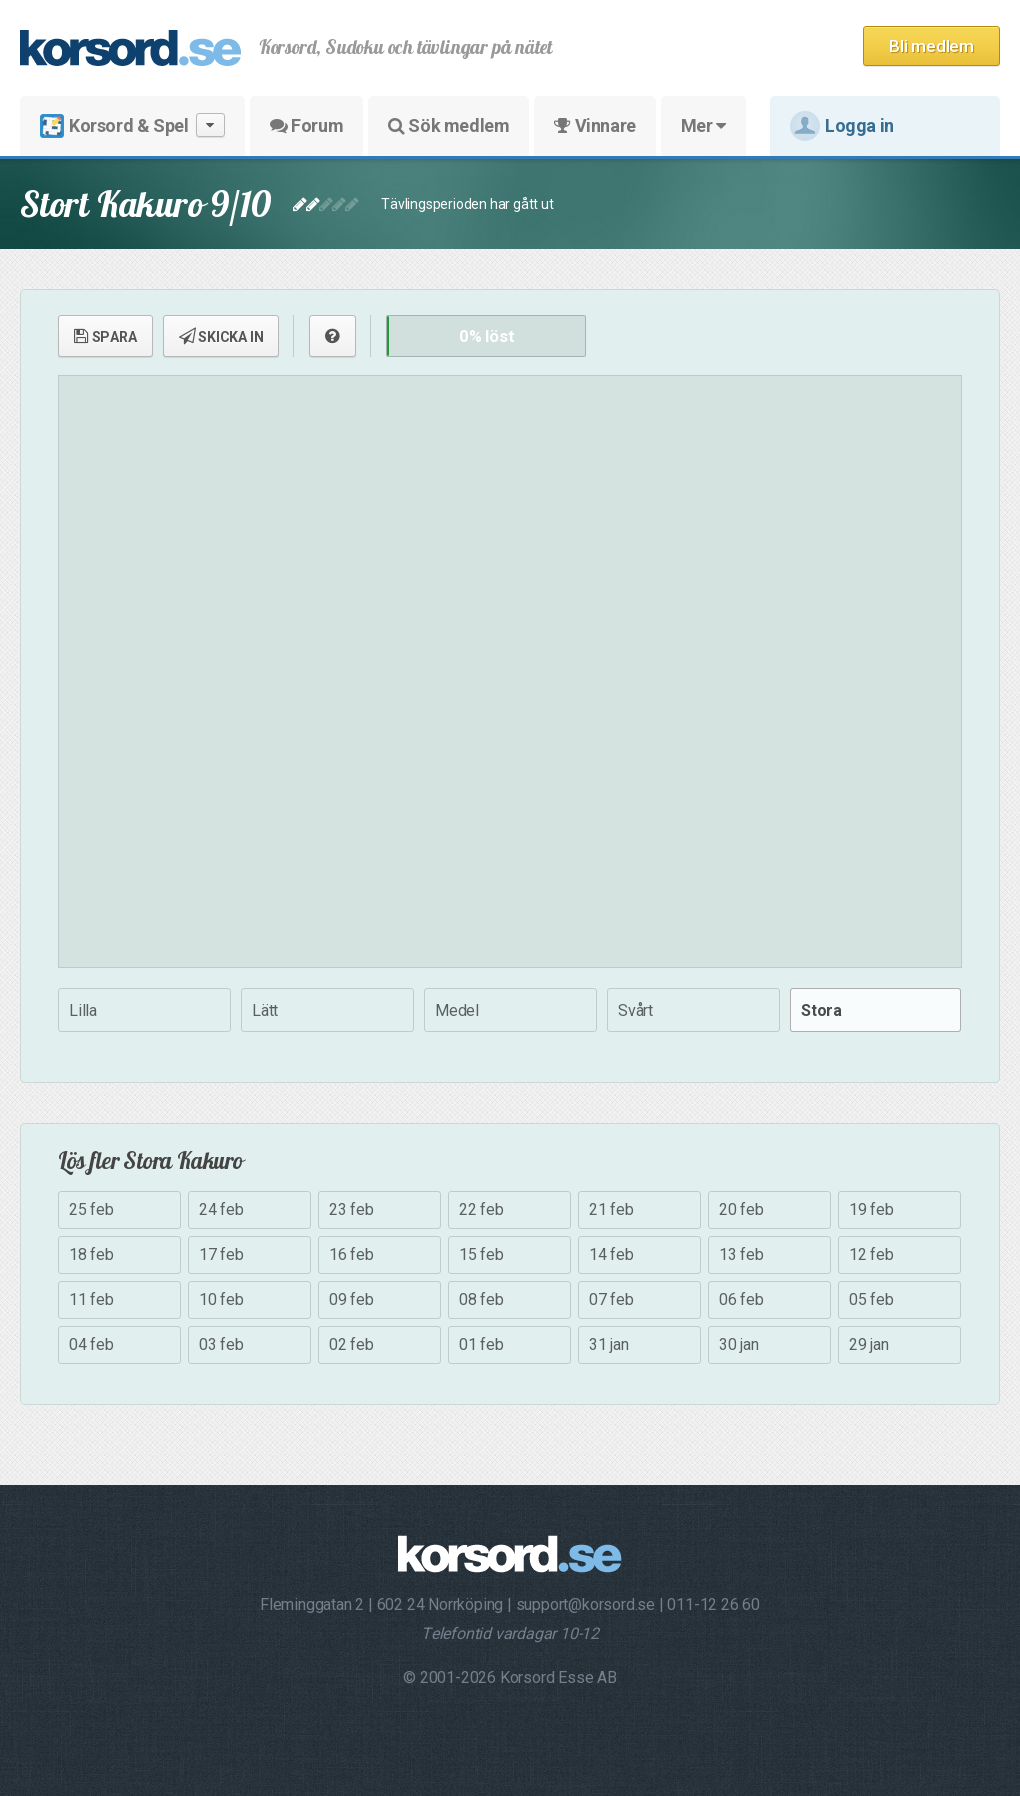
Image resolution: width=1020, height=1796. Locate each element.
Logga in (842, 126)
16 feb (351, 1254)
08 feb (481, 1299)
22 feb (481, 1209)
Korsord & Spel (132, 125)
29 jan (869, 1344)
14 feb (611, 1254)
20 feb (741, 1209)
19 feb (871, 1209)
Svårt (635, 1010)
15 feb (481, 1254)
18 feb (91, 1254)
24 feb (221, 1209)
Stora (821, 1010)
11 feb (91, 1299)
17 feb (221, 1254)
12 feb (871, 1254)
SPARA (105, 336)
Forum (306, 125)
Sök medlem (448, 125)
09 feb (351, 1299)
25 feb (91, 1209)
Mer (703, 125)
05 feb (871, 1299)
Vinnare (594, 125)
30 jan (739, 1344)
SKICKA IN (221, 336)
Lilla (83, 1010)
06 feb (741, 1299)
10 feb (221, 1299)
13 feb (741, 1254)
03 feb (221, 1344)
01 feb (481, 1344)
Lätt (265, 1010)
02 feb (351, 1344)
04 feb (91, 1344)
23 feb (351, 1209)
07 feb (611, 1299)
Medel (457, 1010)
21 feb (611, 1209)
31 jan (609, 1344)
